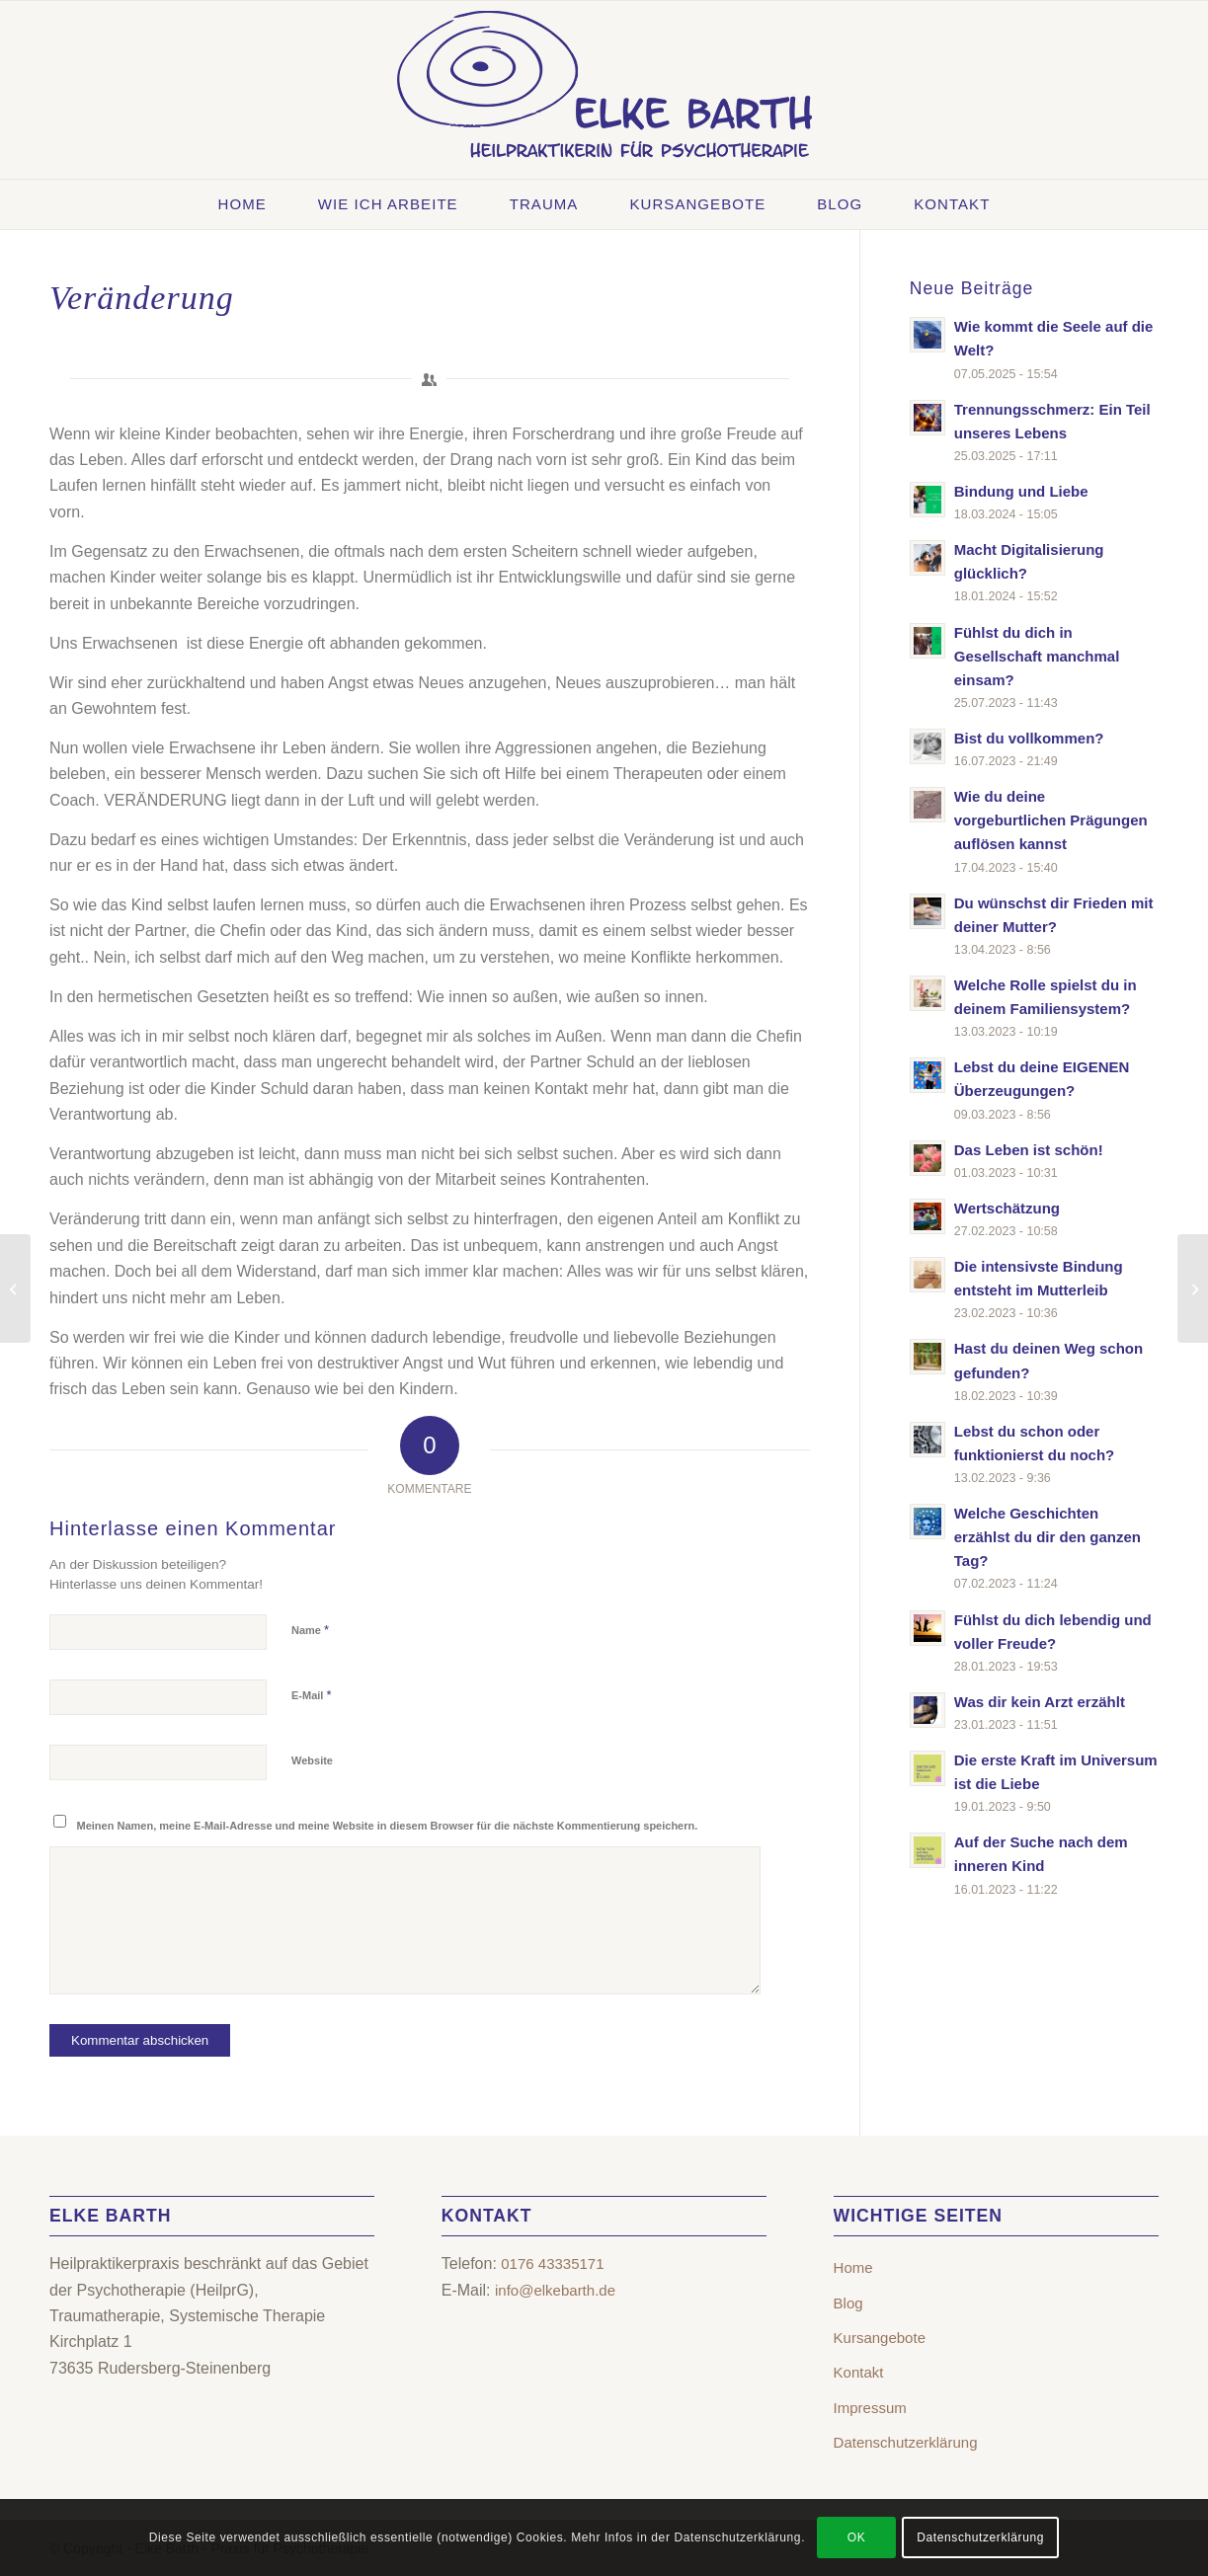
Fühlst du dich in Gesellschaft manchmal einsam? (1037, 656)
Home (853, 2267)
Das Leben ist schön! (1028, 1149)
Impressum (870, 2407)
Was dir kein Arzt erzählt (1039, 1701)
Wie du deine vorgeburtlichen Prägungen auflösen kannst (1051, 820)
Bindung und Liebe (1021, 491)
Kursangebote (880, 2337)
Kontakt (859, 2372)
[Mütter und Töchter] (15, 1288)
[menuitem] (242, 204)
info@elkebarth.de (555, 2290)
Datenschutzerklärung (906, 2442)
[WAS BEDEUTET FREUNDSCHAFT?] (1192, 1288)
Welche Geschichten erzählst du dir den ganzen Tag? (1047, 1537)
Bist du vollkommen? (1029, 738)
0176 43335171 (552, 2263)
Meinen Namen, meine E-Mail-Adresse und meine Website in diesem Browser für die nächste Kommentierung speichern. (387, 1826)
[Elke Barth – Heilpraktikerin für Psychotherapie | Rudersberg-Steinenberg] (604, 90)
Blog (848, 2303)
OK (856, 2537)
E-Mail (311, 1694)
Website (312, 1760)
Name (310, 1629)
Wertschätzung (1007, 1208)
